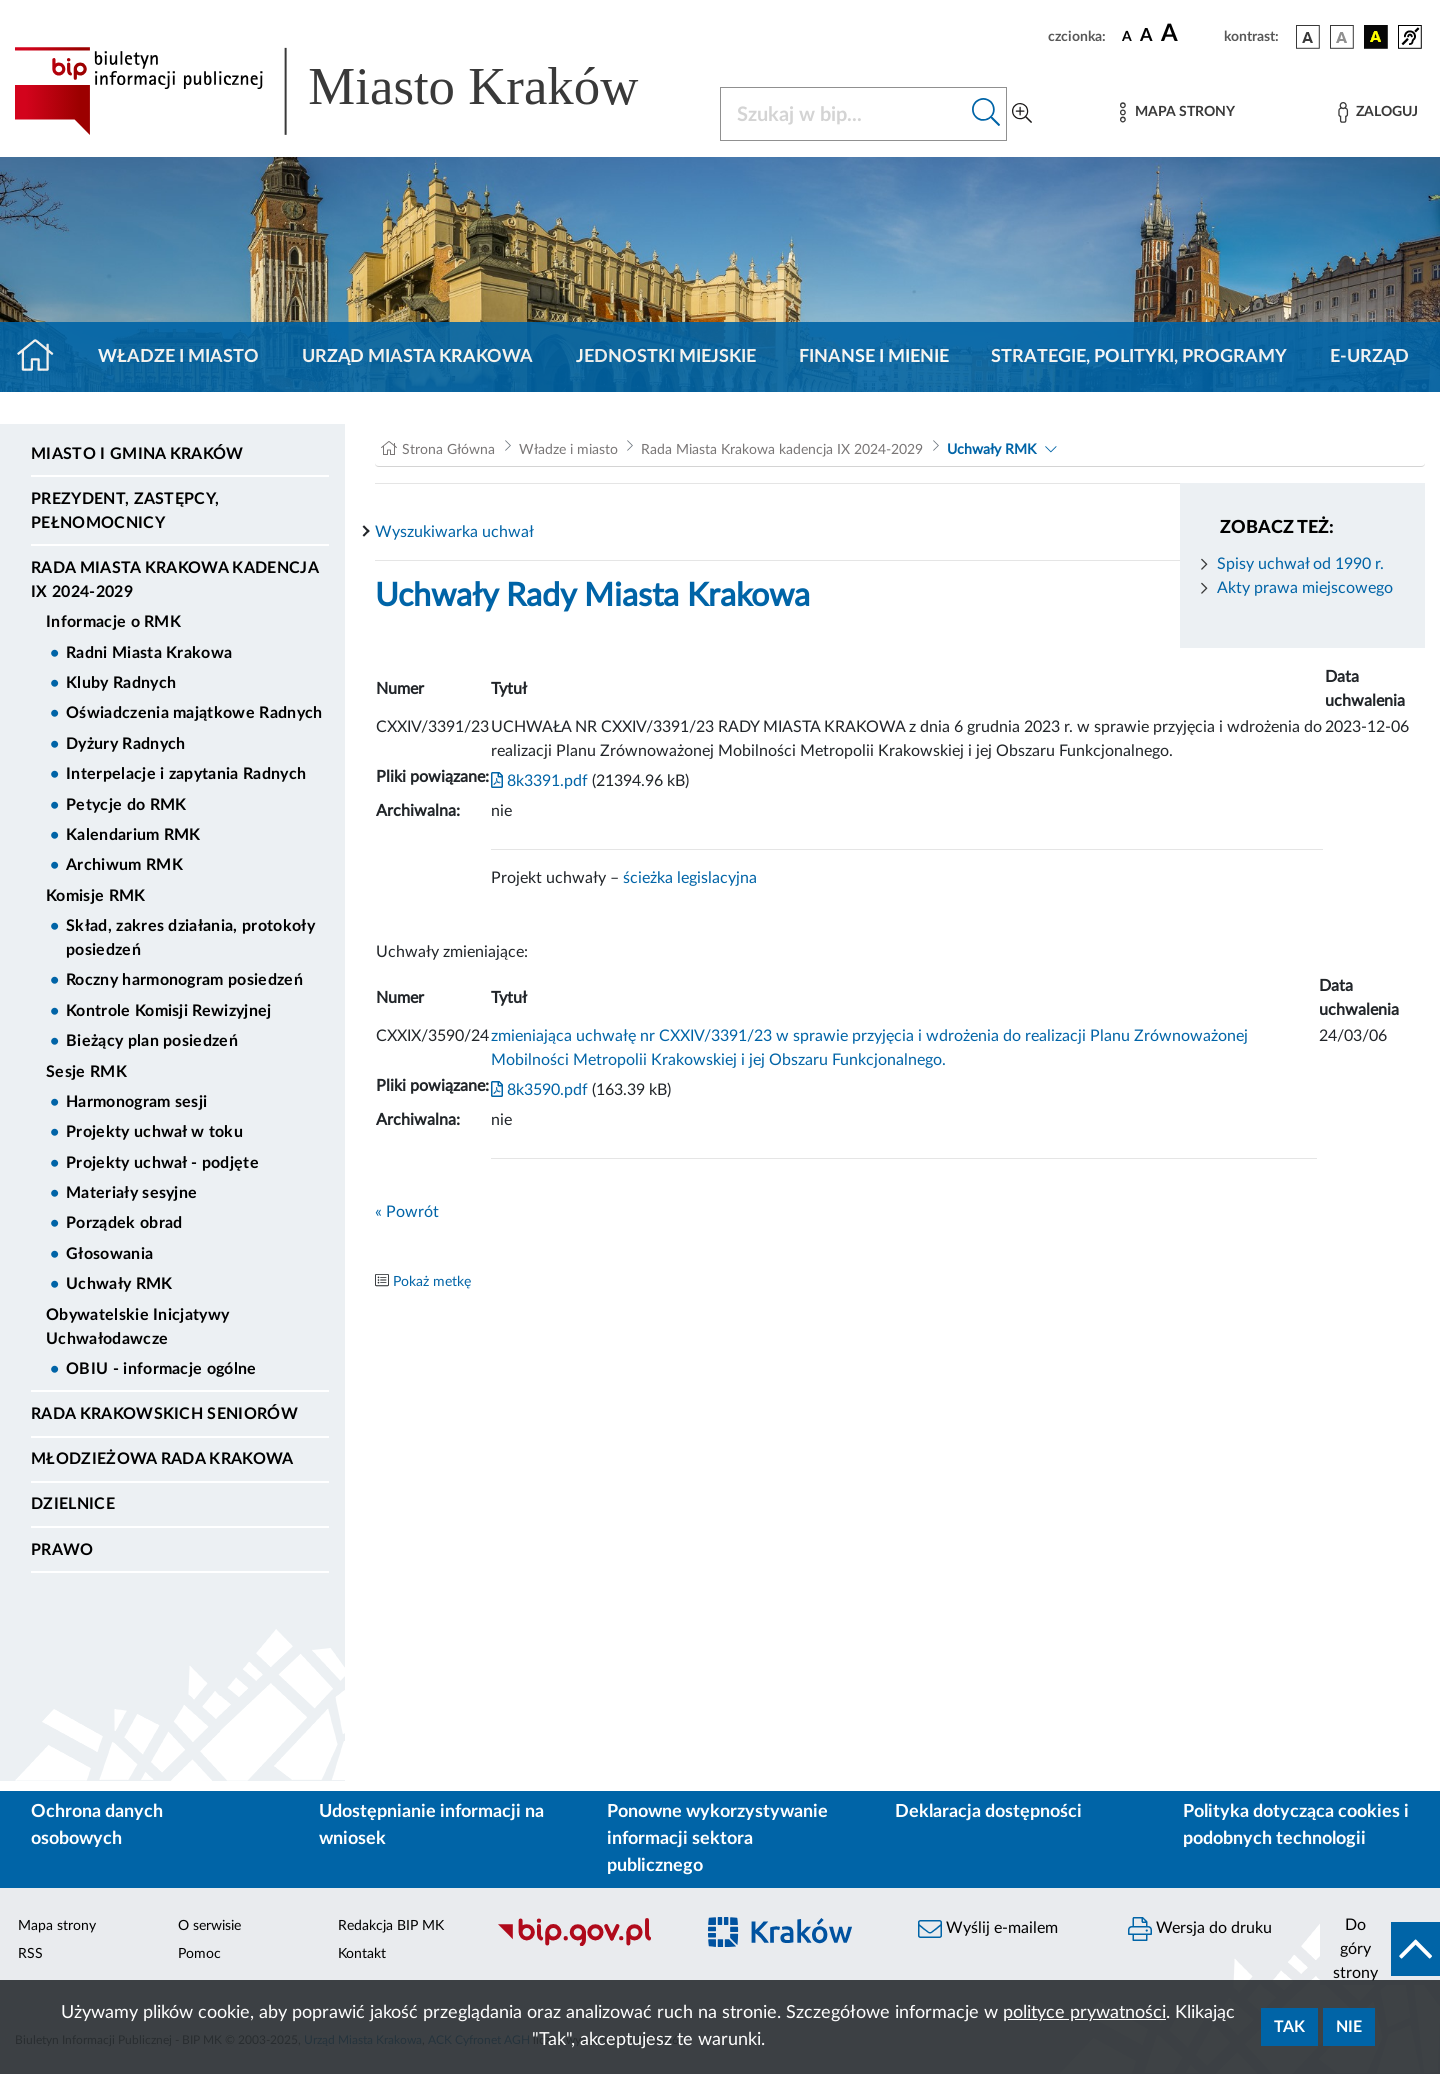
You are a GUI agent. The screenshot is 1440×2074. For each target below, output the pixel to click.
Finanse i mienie (874, 357)
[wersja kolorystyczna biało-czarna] (1342, 37)
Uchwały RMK (119, 1284)
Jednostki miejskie (666, 357)
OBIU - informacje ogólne (161, 1369)
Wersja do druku (1200, 1929)
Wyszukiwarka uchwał (454, 532)
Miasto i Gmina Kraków (137, 454)
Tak (1289, 2027)
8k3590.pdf (539, 1090)
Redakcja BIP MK (391, 1926)
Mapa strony (57, 1926)
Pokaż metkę (432, 1282)
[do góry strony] (1380, 1949)
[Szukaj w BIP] (843, 114)
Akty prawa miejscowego (1305, 588)
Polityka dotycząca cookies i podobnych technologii (1296, 1825)
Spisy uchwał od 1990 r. (1300, 564)
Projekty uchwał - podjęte (162, 1163)
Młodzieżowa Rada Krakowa (162, 1459)
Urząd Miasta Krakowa (417, 357)
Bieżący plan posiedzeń (152, 1041)
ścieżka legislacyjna (690, 878)
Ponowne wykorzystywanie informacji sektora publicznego (717, 1839)
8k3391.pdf (539, 781)
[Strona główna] (43, 357)
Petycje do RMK (126, 805)
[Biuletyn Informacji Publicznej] (585, 1943)
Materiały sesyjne (131, 1193)
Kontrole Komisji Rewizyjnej (169, 1011)
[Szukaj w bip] (986, 114)
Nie (1349, 2027)
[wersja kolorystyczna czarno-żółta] (1376, 37)
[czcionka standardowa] (1127, 36)
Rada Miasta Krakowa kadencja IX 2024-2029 (174, 580)
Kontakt (362, 1954)
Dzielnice (73, 1504)
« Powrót (407, 1212)
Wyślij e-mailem (988, 1929)
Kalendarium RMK (133, 835)
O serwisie (209, 1926)
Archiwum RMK (124, 865)
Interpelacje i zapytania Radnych (186, 774)
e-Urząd (1369, 357)
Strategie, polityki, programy (1139, 357)
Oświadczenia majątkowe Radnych (194, 713)
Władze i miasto (178, 357)
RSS (30, 1954)
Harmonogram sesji (136, 1102)
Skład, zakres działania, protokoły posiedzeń (190, 938)
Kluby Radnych (121, 683)
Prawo (62, 1550)
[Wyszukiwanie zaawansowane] (1022, 114)
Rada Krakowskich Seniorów (164, 1414)
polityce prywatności (1084, 2013)
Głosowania (109, 1254)
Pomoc (199, 1954)
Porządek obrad (124, 1223)
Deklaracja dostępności (988, 1812)
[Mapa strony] (1177, 112)
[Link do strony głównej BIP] (355, 91)
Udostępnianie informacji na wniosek (431, 1825)
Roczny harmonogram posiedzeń (184, 980)
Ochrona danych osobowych (97, 1825)
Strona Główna (448, 450)
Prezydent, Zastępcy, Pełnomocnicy (125, 511)
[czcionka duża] (1189, 34)
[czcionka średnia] (1146, 36)
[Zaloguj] (1378, 112)
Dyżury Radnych (125, 744)
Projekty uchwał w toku (154, 1132)
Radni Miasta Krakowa (149, 653)
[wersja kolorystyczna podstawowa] (1308, 37)
